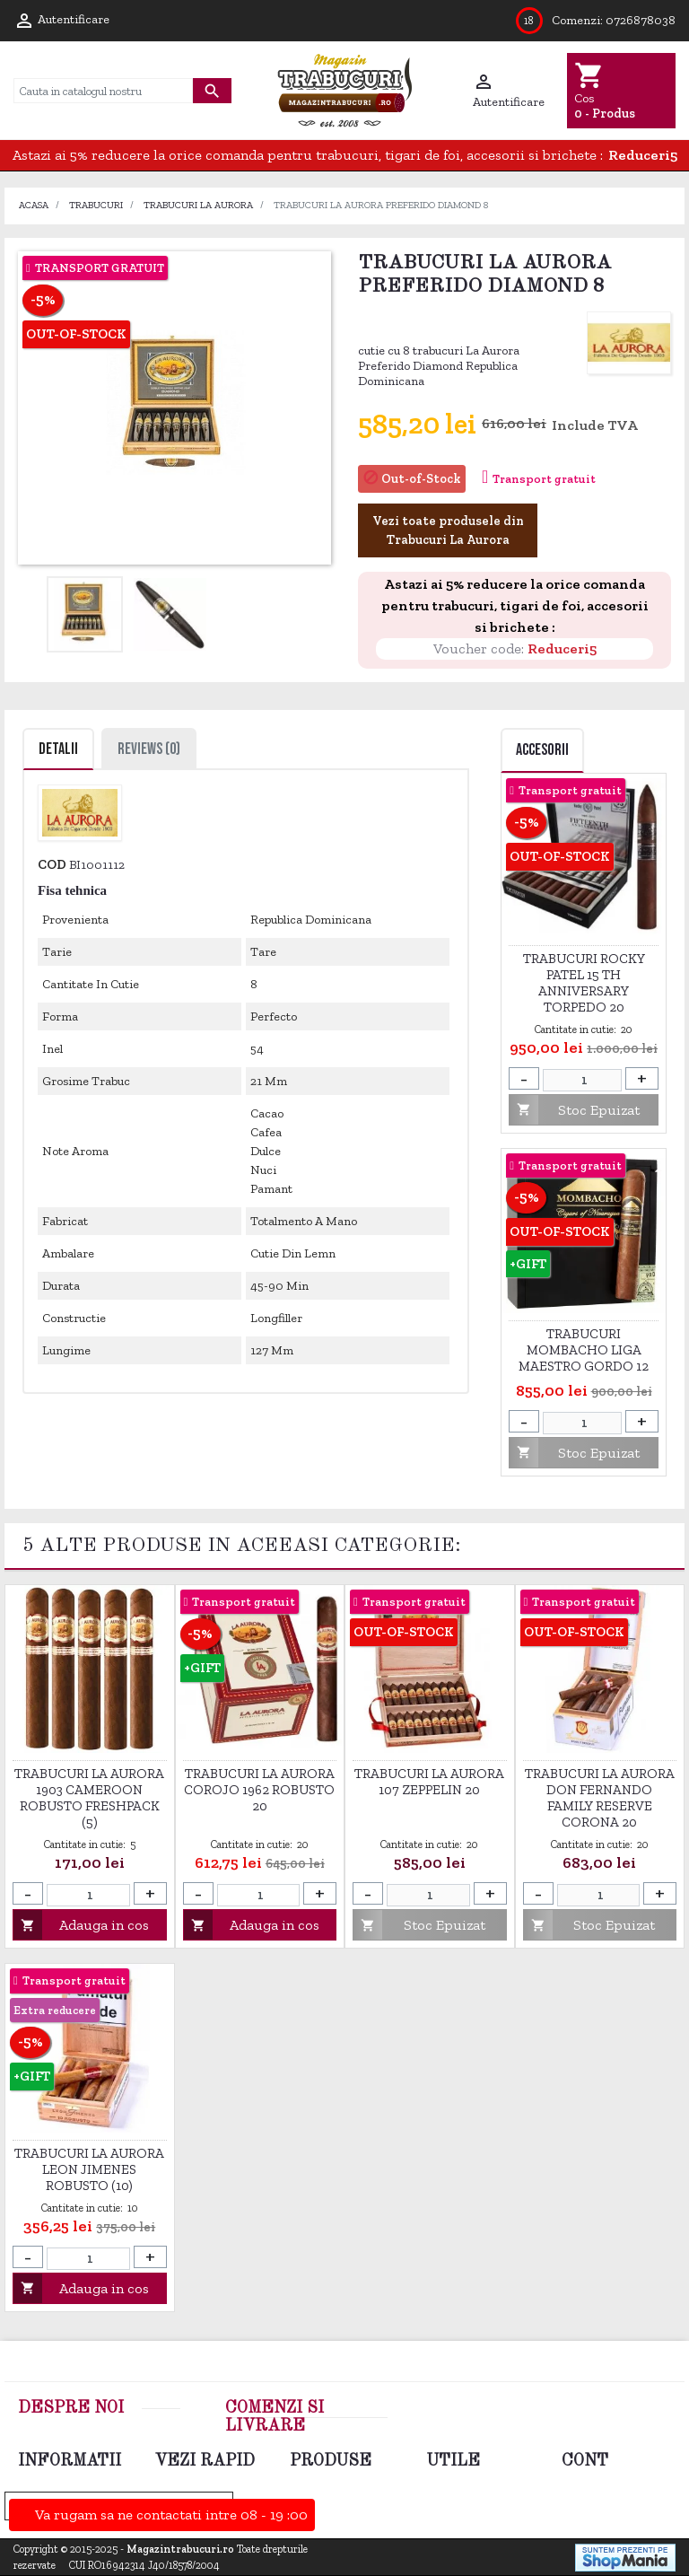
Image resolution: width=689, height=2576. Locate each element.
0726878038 (641, 20)
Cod (52, 864)
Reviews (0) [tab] (149, 749)
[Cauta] (103, 90)
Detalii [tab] (58, 749)
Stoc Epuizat (574, 1110)
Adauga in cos (81, 1925)
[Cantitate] (582, 1080)
